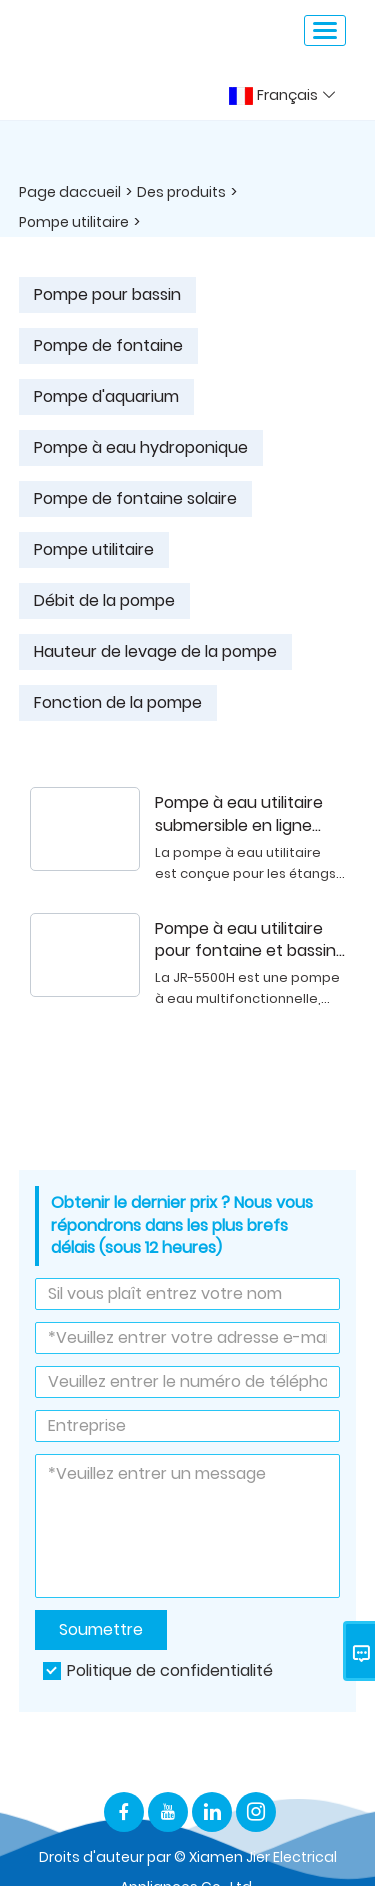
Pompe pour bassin (107, 294)
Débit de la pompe (104, 600)
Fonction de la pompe (118, 702)
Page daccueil (70, 192)
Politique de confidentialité (170, 1670)
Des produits (181, 192)
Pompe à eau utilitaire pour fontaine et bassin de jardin (245, 941)
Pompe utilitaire (74, 222)
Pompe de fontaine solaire (135, 498)
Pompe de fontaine (108, 345)
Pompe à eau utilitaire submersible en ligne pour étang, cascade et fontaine (246, 815)
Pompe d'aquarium (106, 396)
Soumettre (101, 1629)
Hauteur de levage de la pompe (155, 651)
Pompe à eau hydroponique (141, 447)
